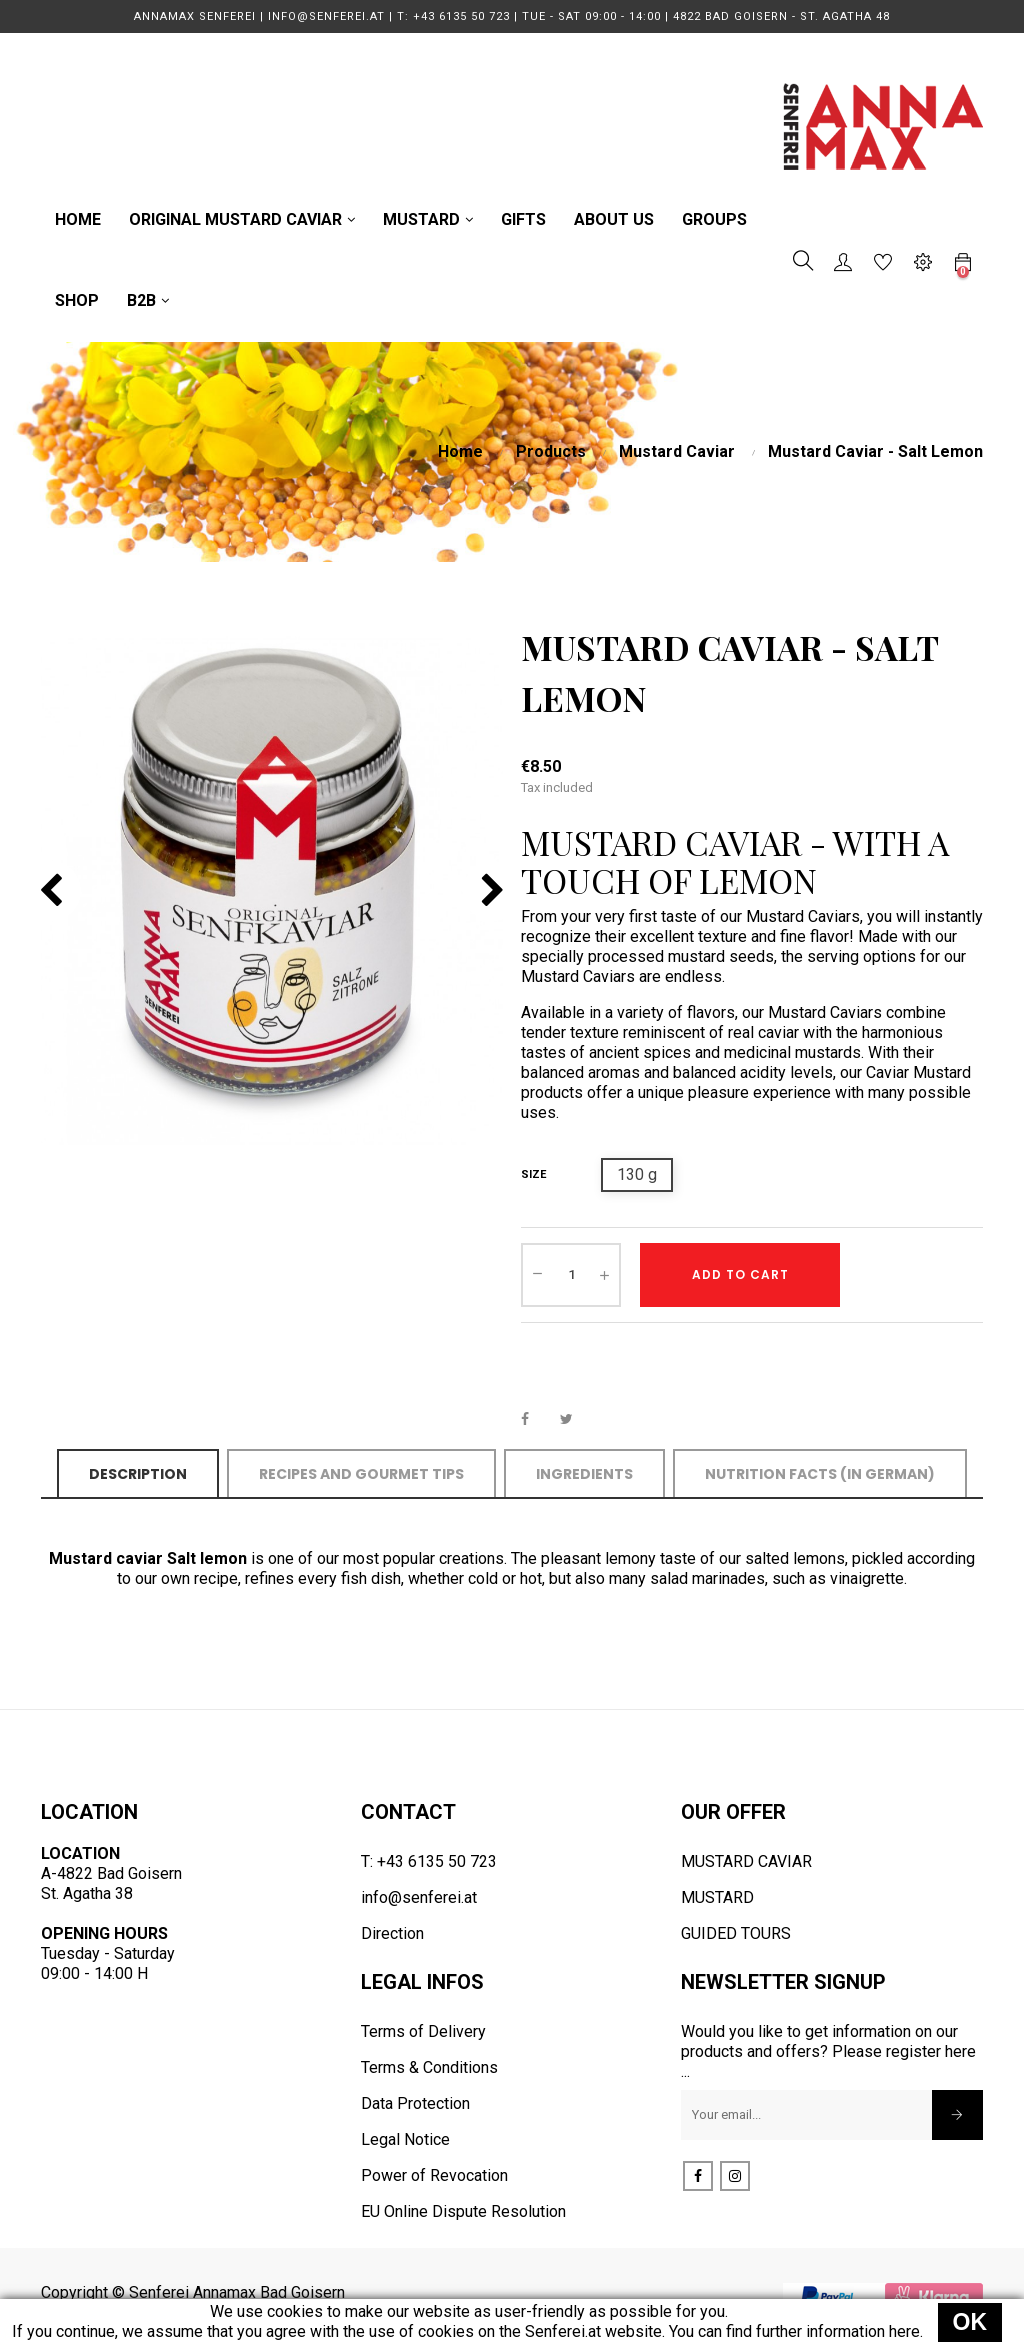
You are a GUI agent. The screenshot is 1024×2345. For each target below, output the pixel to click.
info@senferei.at (419, 1897)
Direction (392, 1933)
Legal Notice (405, 2139)
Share (536, 1418)
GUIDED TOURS (736, 1933)
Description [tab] (138, 1474)
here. (906, 2331)
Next (493, 891)
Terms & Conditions (429, 2067)
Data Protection (415, 2103)
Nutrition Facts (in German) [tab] (820, 1474)
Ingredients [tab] (584, 1474)
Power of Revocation (434, 2175)
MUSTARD (717, 1897)
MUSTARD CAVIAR (746, 1861)
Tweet (575, 1418)
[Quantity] (571, 1275)
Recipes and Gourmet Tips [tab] (361, 1474)
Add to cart (740, 1274)
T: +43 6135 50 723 (429, 1861)
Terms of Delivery (423, 2031)
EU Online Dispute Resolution (463, 2211)
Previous (51, 891)
